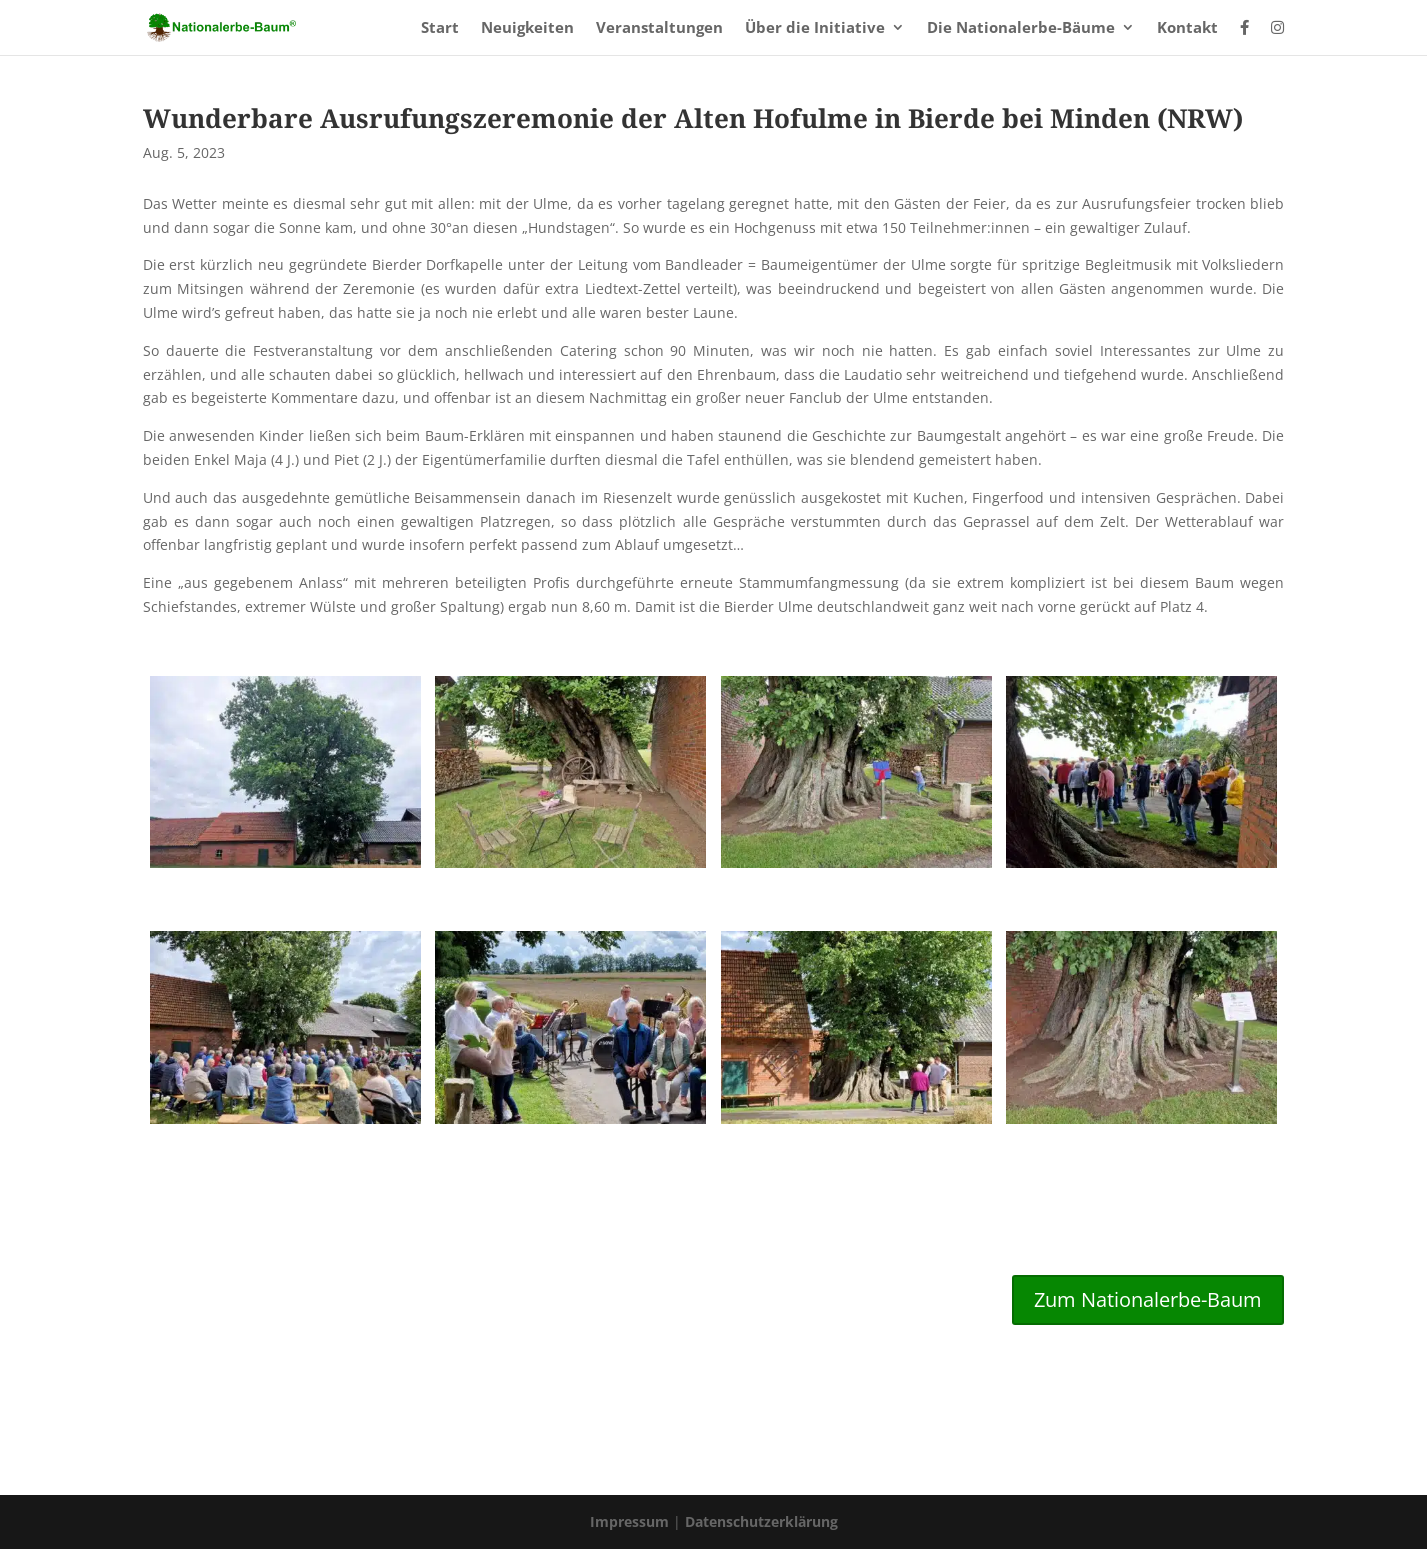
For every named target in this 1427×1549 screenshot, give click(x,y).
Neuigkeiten (527, 28)
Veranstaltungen (659, 28)
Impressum (631, 1521)
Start (440, 28)
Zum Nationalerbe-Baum (1148, 1299)
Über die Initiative (815, 28)
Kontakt (1187, 28)
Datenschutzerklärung (761, 1521)
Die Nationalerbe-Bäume (1021, 28)
